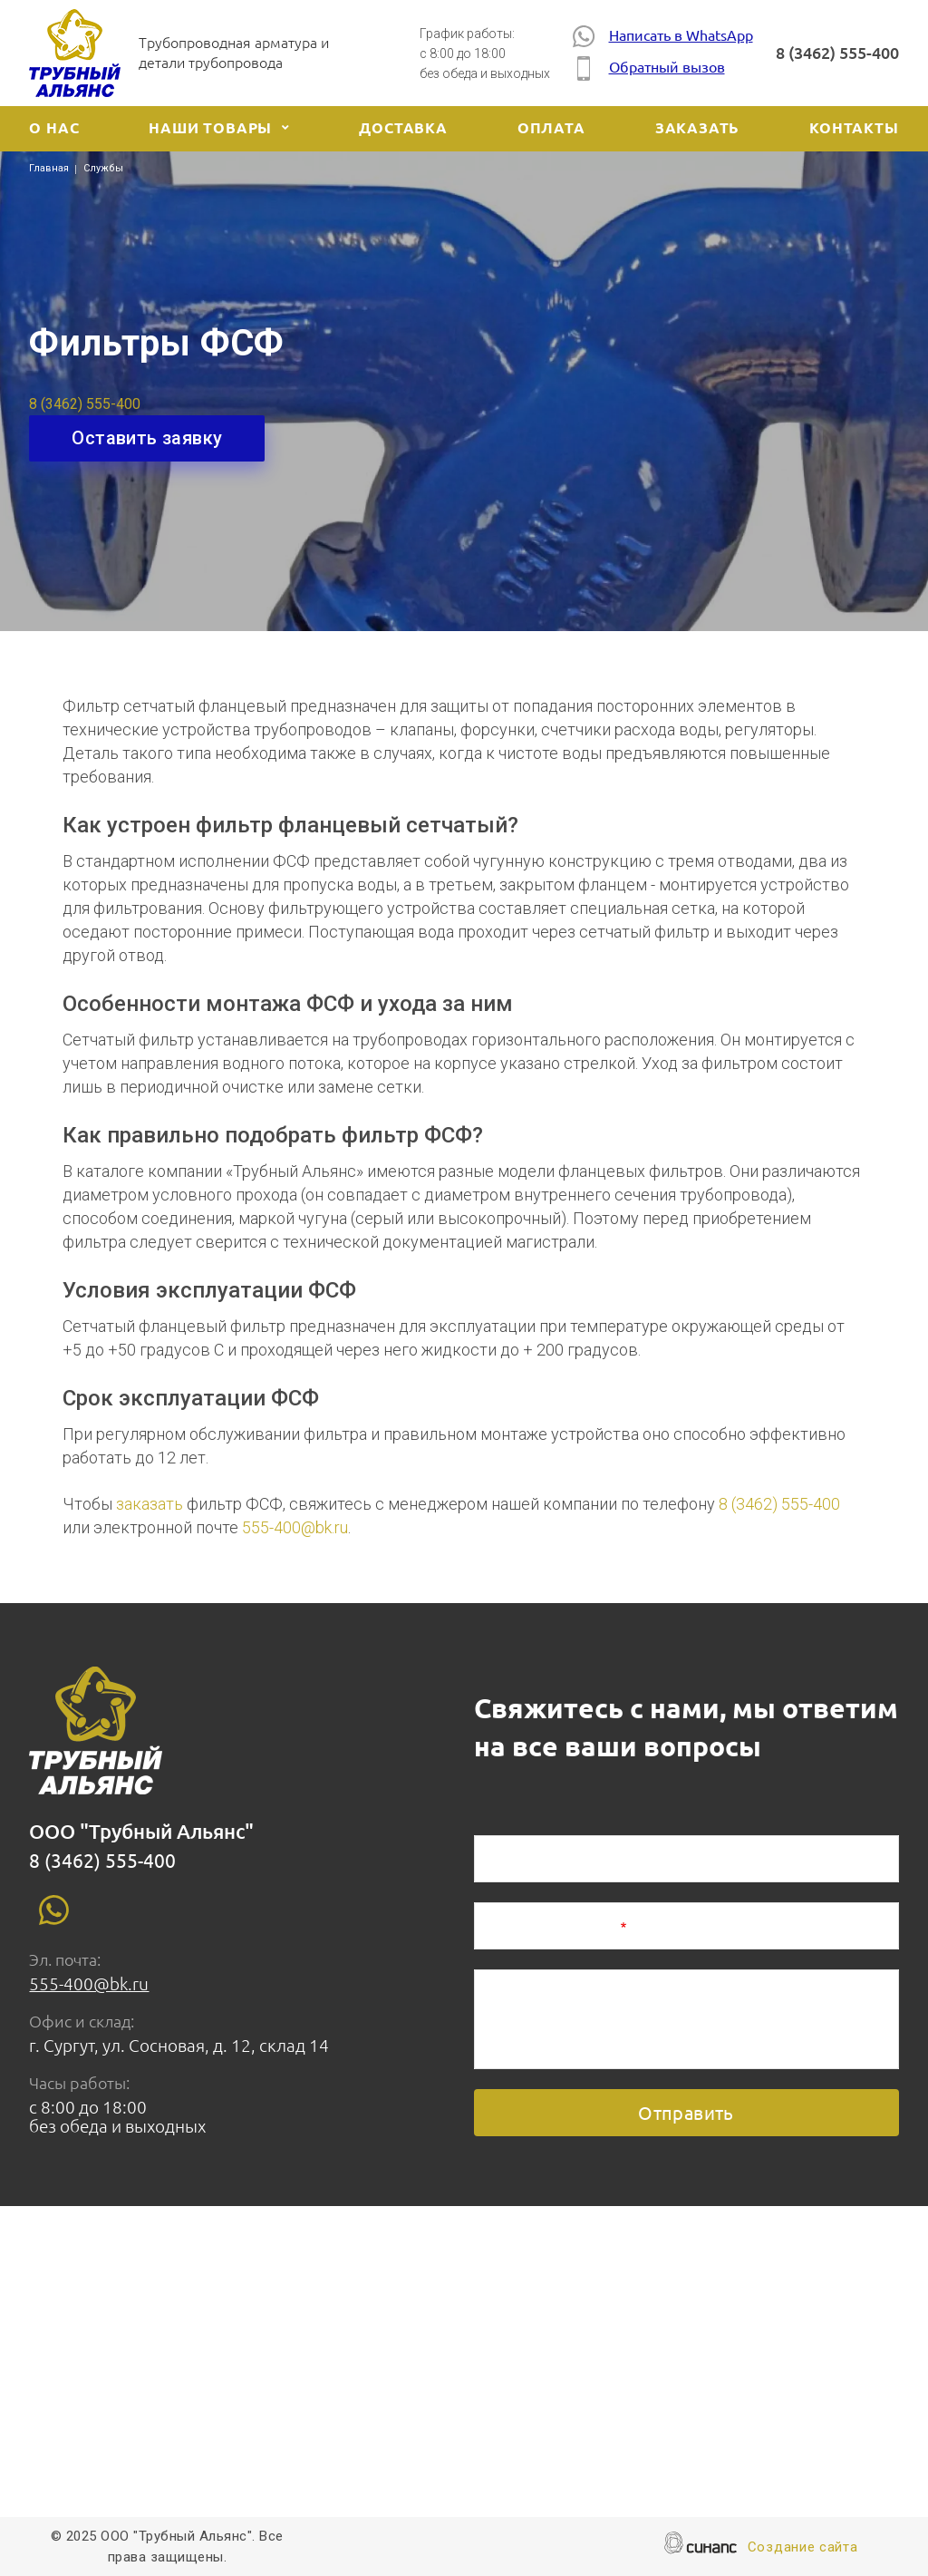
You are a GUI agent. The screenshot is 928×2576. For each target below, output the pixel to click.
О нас (54, 128)
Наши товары (210, 128)
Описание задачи (553, 1995)
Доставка (403, 128)
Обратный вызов (649, 68)
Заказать (697, 128)
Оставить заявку (147, 438)
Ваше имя (525, 1861)
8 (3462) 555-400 (837, 53)
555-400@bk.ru (295, 1527)
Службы (103, 168)
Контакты (853, 128)
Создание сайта (803, 2548)
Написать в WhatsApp (663, 35)
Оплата (551, 128)
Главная (49, 168)
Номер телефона (552, 1928)
